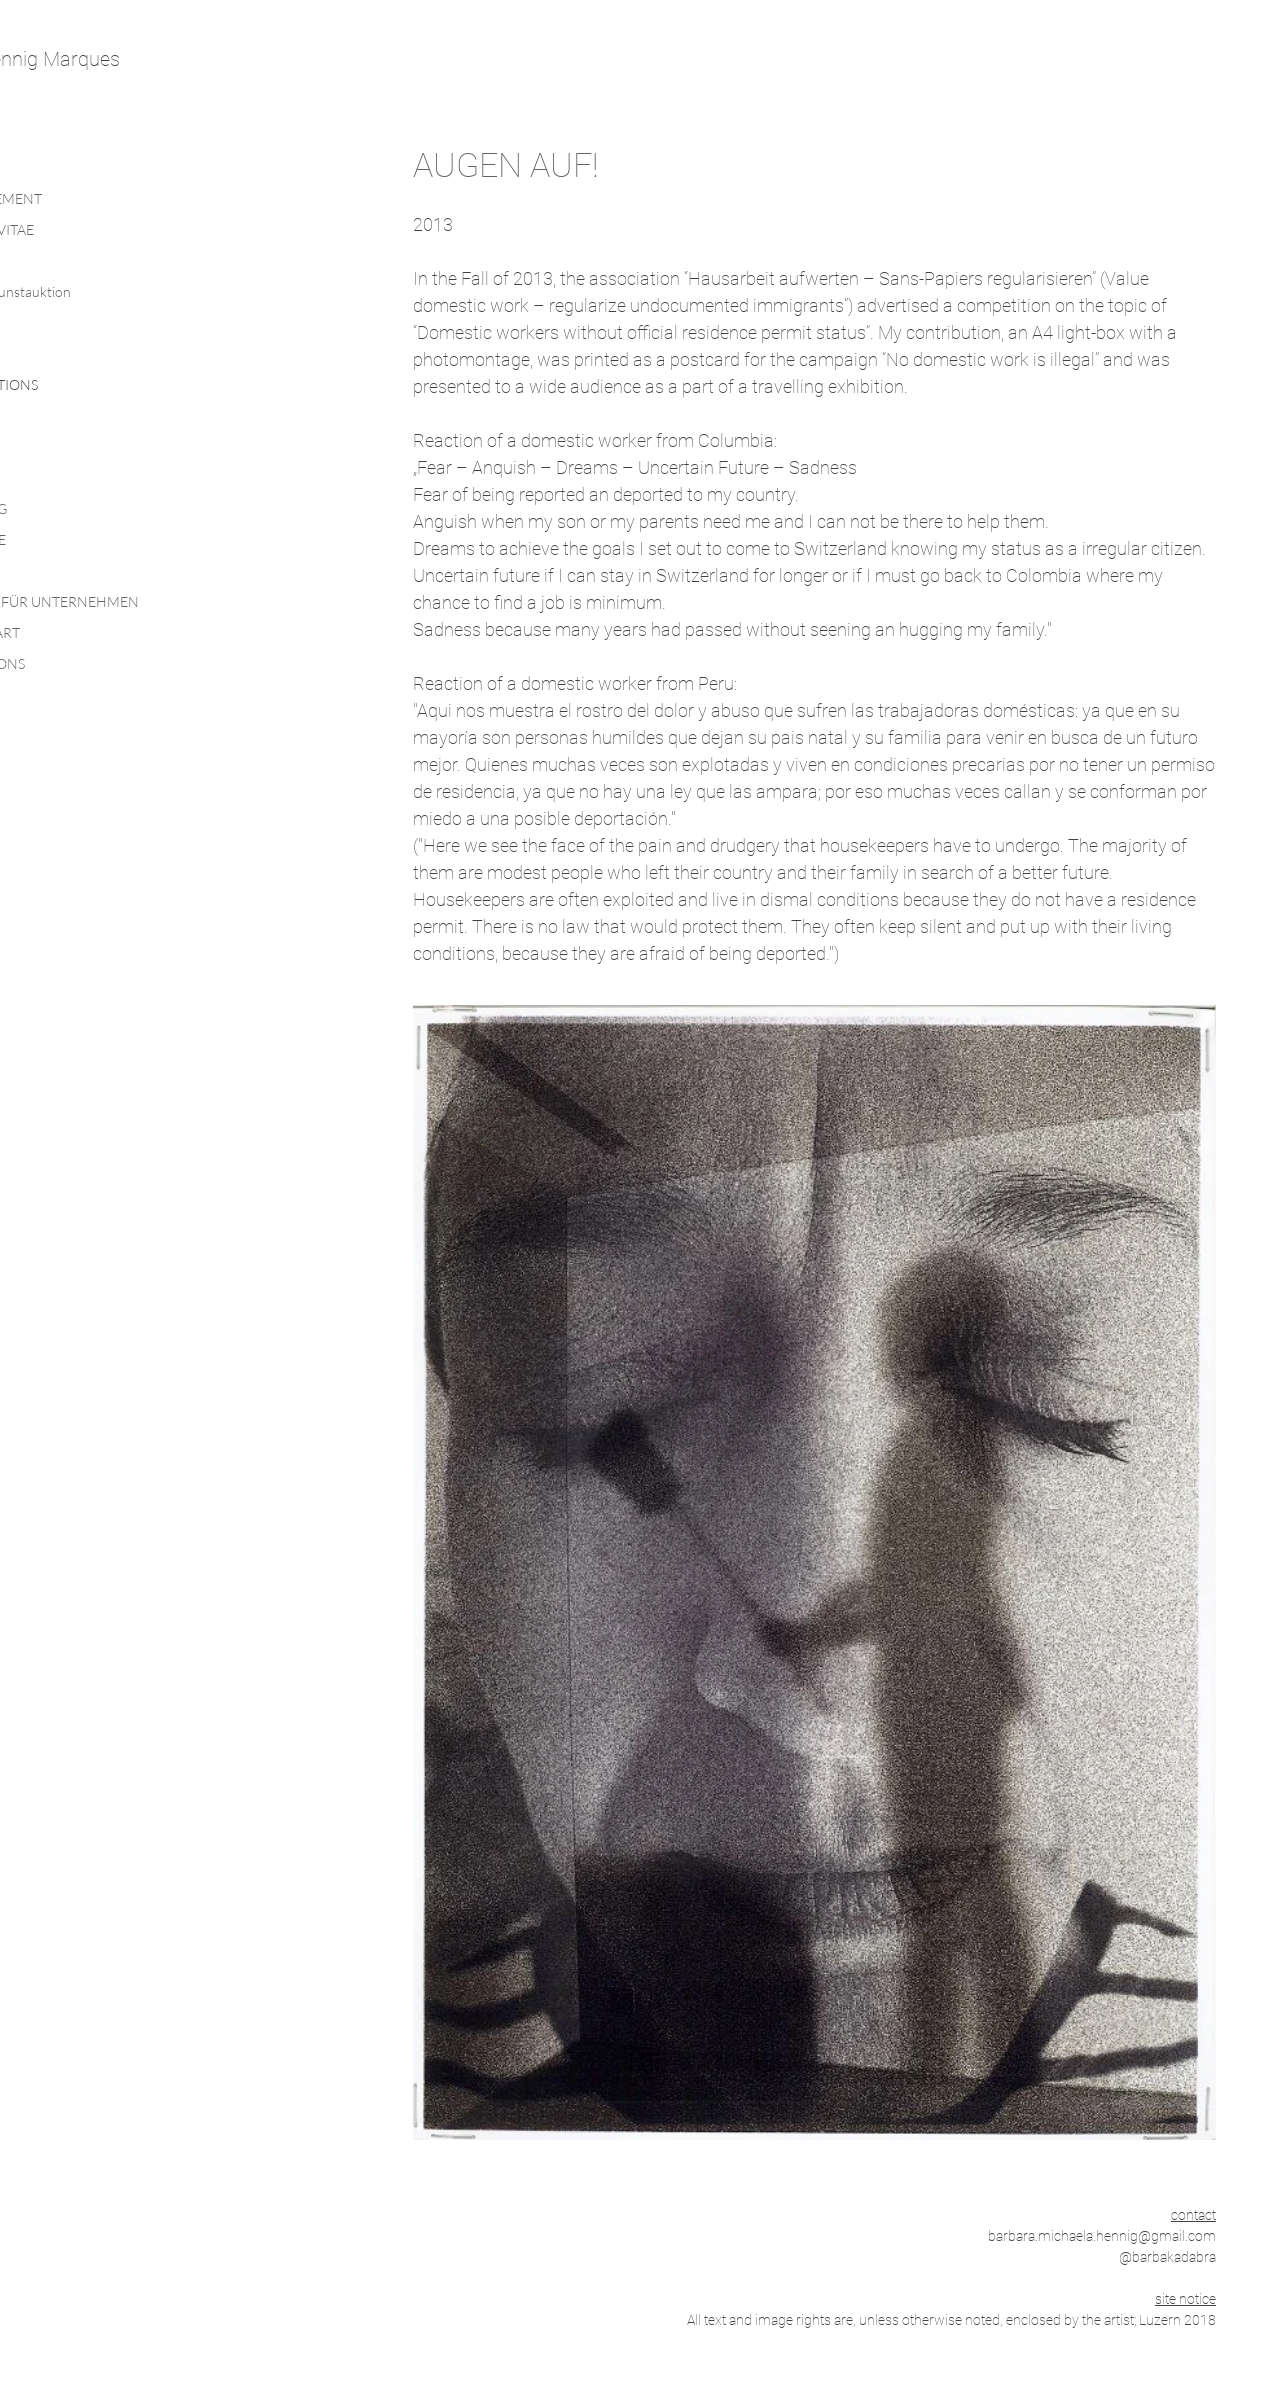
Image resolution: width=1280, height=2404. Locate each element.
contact (1193, 2215)
